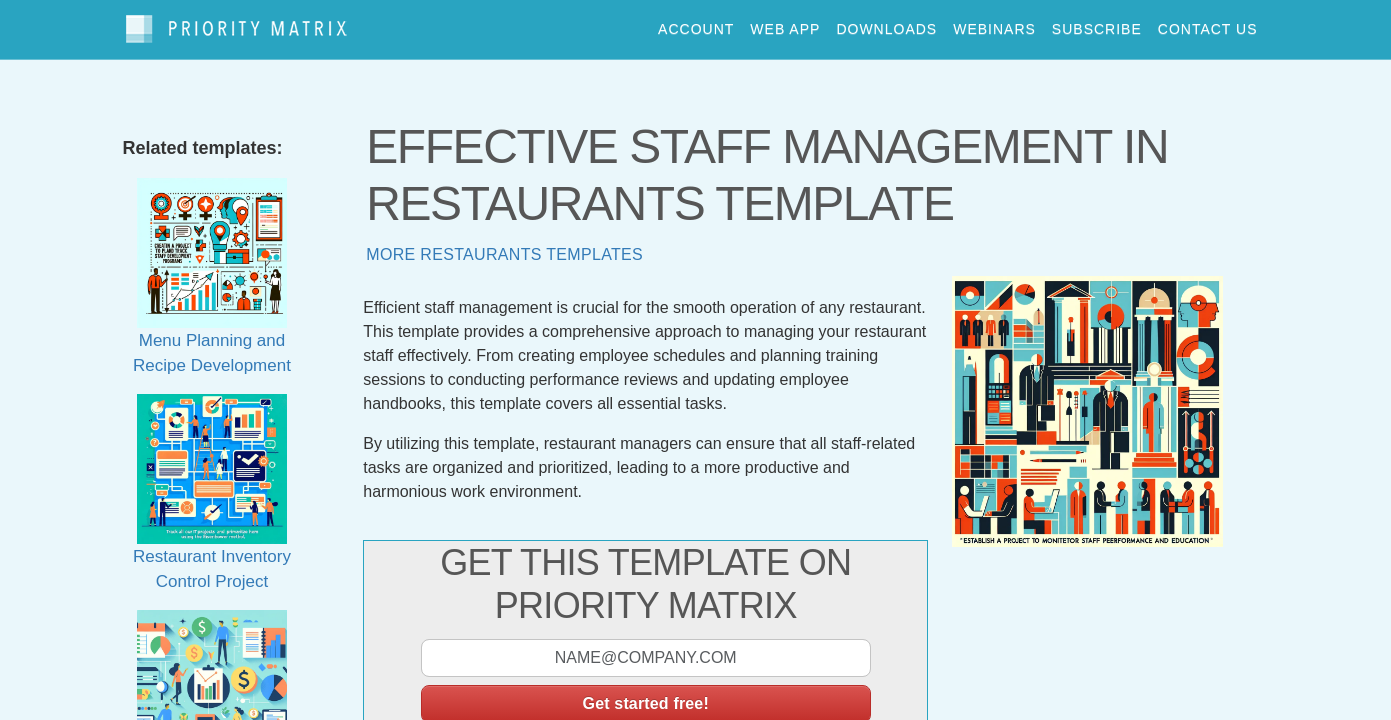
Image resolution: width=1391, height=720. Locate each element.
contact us (1208, 24)
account (696, 24)
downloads (886, 24)
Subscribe (1097, 24)
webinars (994, 24)
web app (785, 24)
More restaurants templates (504, 244)
